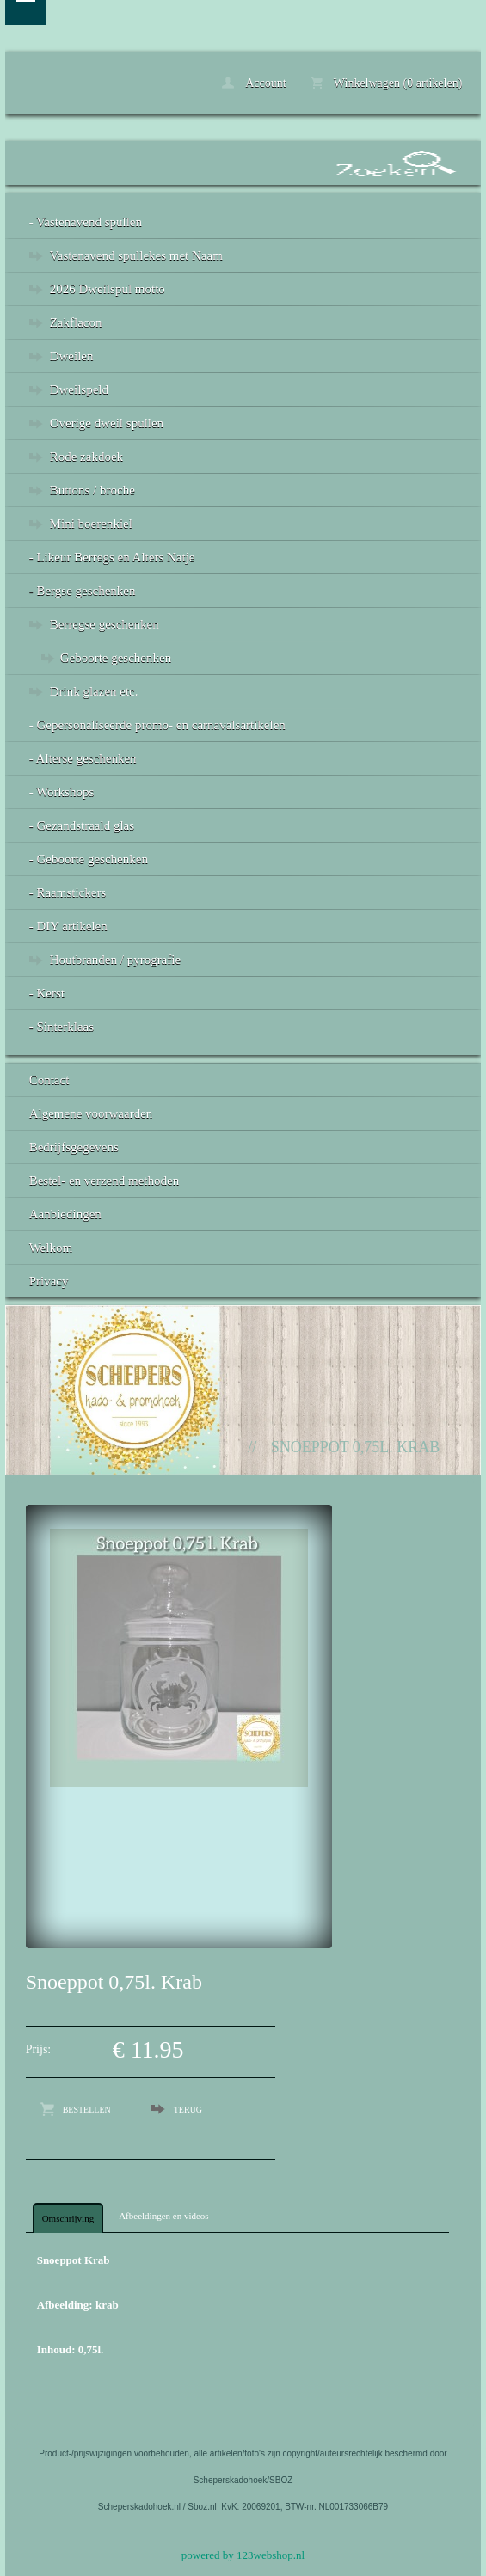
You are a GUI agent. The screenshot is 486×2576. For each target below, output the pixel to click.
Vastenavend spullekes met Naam (136, 255)
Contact (49, 1080)
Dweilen (72, 356)
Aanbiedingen (65, 1214)
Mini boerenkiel (91, 524)
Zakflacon (76, 322)
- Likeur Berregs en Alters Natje (112, 557)
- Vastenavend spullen (85, 222)
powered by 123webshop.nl (243, 2554)
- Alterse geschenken (83, 758)
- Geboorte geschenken (88, 859)
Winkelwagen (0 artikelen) (387, 83)
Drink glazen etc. (94, 691)
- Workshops (62, 792)
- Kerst (47, 993)
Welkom (50, 1247)
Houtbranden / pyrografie (115, 959)
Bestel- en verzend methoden (104, 1180)
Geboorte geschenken (116, 658)
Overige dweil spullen (106, 423)
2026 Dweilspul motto (107, 289)
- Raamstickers (68, 892)
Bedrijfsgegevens (74, 1147)
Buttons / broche (92, 490)
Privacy (49, 1281)
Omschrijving (68, 2218)
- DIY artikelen (68, 926)
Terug (188, 2109)
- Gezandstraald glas (81, 825)
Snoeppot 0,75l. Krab (355, 1447)
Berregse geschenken (104, 624)
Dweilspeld (79, 389)
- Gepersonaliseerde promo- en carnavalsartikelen (157, 725)
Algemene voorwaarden (91, 1113)
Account (254, 83)
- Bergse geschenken (82, 591)
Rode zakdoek (86, 456)
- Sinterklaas (61, 1026)
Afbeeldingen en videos (163, 2216)
